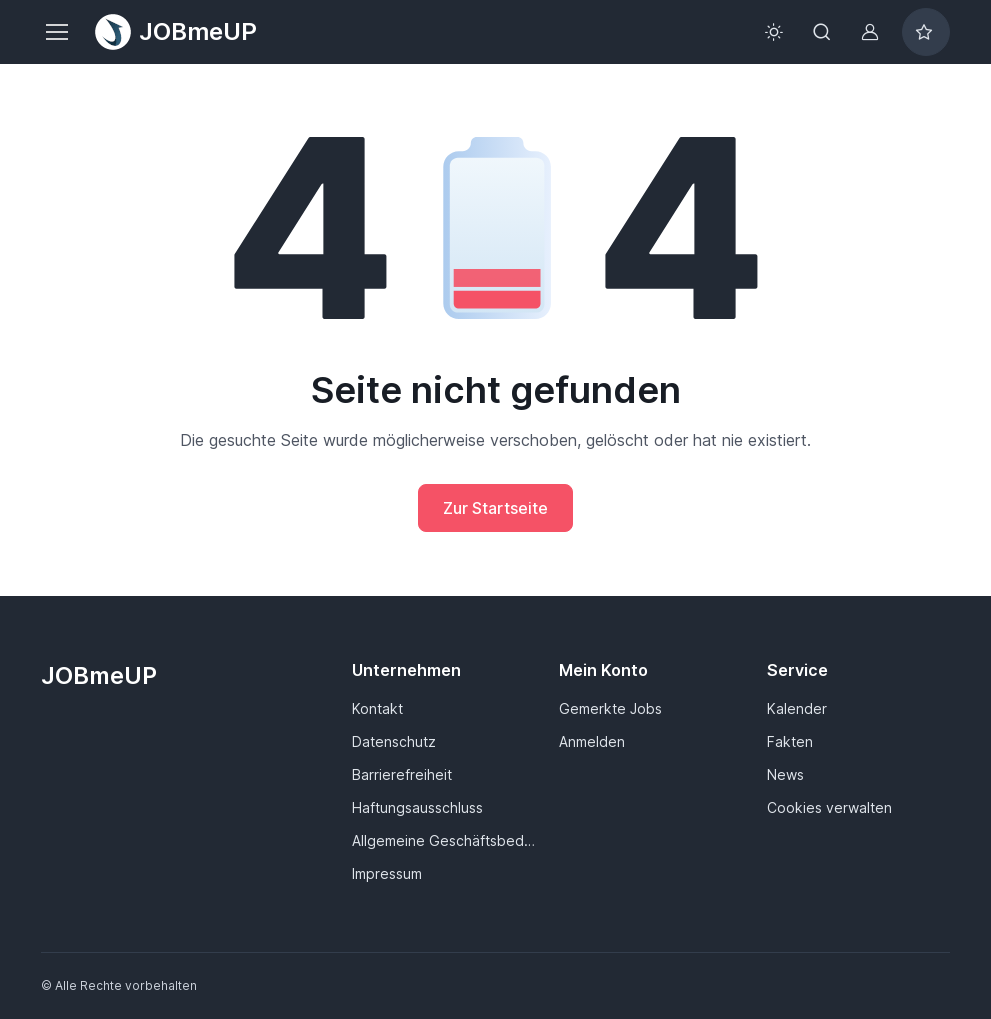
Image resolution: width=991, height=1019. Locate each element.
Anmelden (592, 741)
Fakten (790, 741)
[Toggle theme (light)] (774, 32)
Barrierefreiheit (402, 774)
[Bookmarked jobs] (926, 32)
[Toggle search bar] (822, 32)
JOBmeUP (176, 32)
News (785, 774)
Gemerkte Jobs (610, 708)
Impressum (387, 873)
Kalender (797, 708)
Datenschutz (394, 741)
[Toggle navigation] (56, 32)
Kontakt (377, 708)
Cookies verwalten (829, 807)
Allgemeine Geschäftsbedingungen (443, 840)
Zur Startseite (495, 508)
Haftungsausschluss (417, 807)
